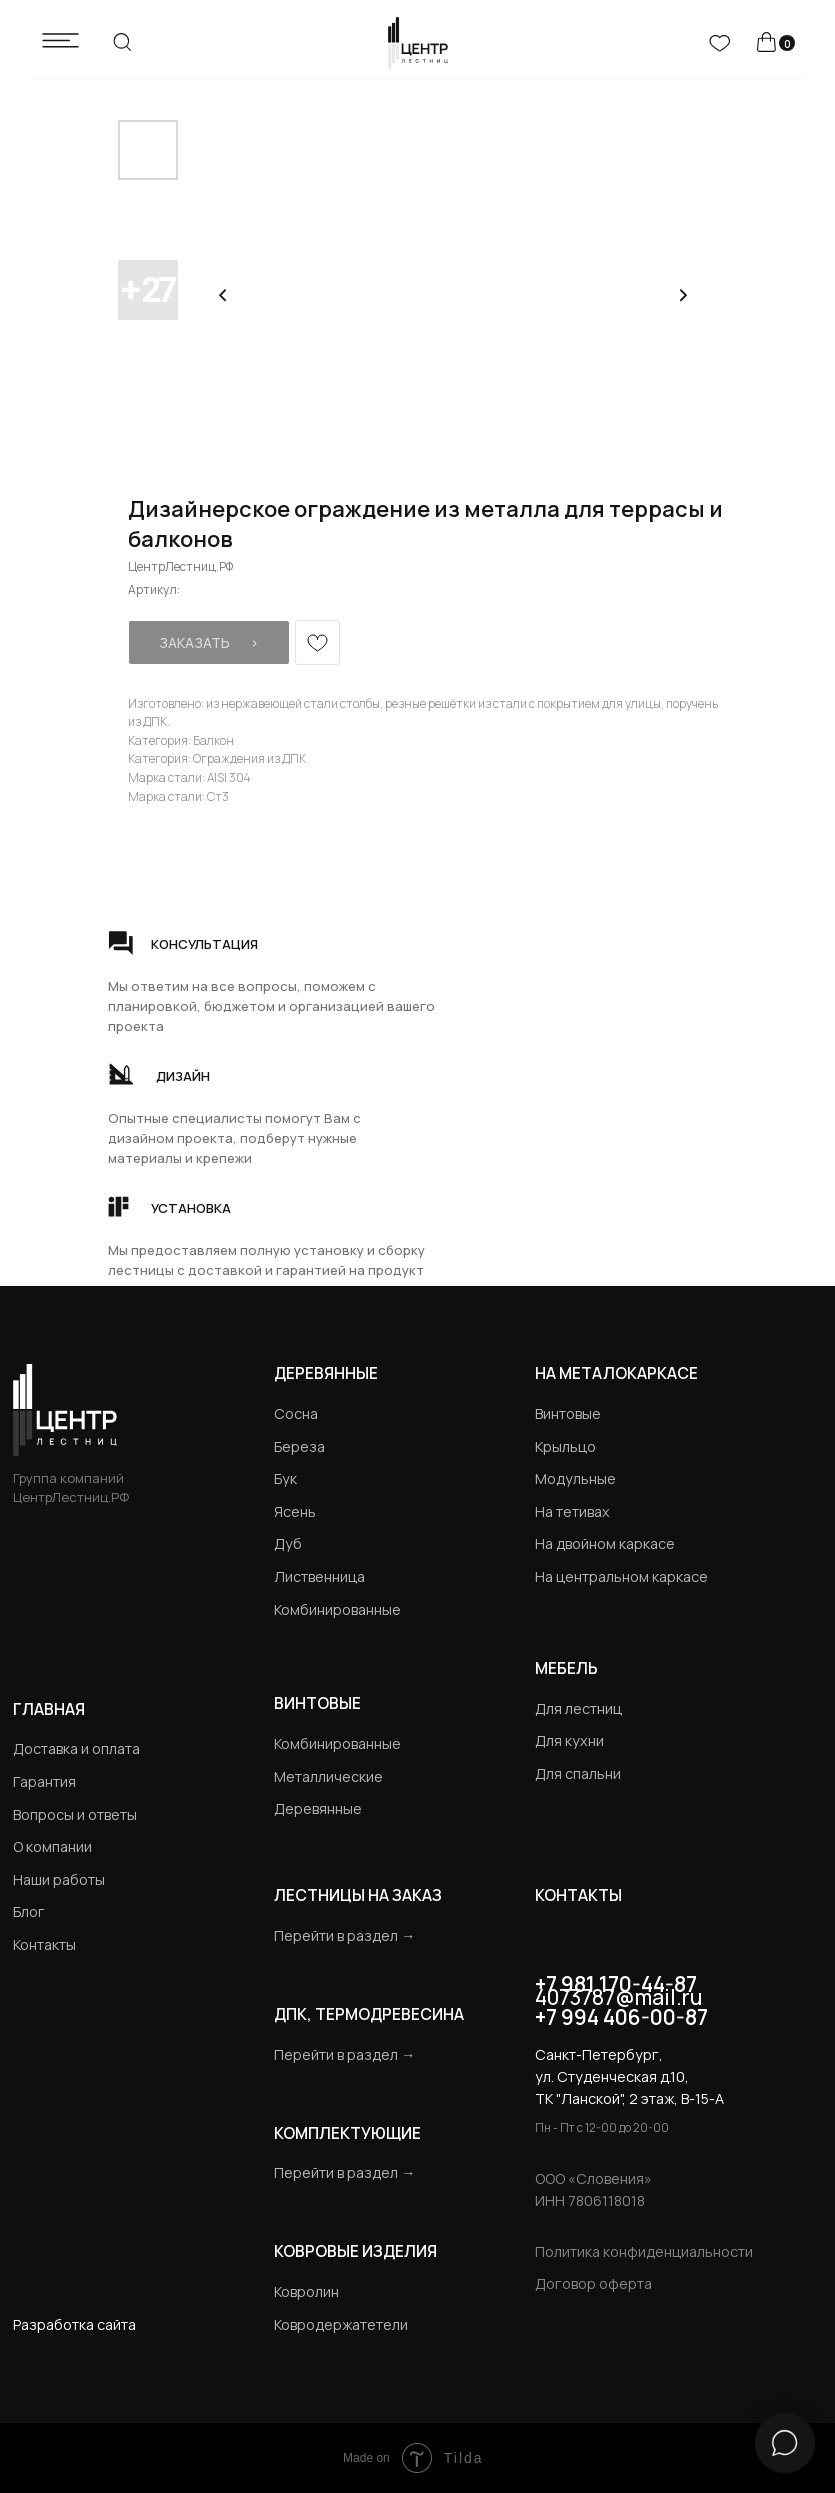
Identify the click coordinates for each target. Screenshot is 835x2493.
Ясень (295, 1511)
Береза (299, 1446)
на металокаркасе (616, 1373)
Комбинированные (337, 1609)
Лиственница (319, 1576)
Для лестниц (578, 1708)
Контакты (44, 1944)
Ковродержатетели (341, 2324)
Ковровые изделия (355, 2251)
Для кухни (569, 1740)
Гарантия (44, 1781)
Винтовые (568, 1413)
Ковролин (306, 2291)
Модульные (575, 1478)
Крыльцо (565, 1446)
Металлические (328, 1776)
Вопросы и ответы (75, 1814)
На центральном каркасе (621, 1576)
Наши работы (59, 1879)
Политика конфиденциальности (644, 2251)
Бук (285, 1478)
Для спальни (578, 1773)
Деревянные (326, 1373)
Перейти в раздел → (344, 1935)
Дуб (288, 1543)
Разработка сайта (74, 2324)
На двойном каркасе (605, 1543)
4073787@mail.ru (618, 1997)
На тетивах (572, 1511)
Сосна (296, 1413)
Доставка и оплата (76, 1748)
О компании (52, 1846)
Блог (29, 1911)
